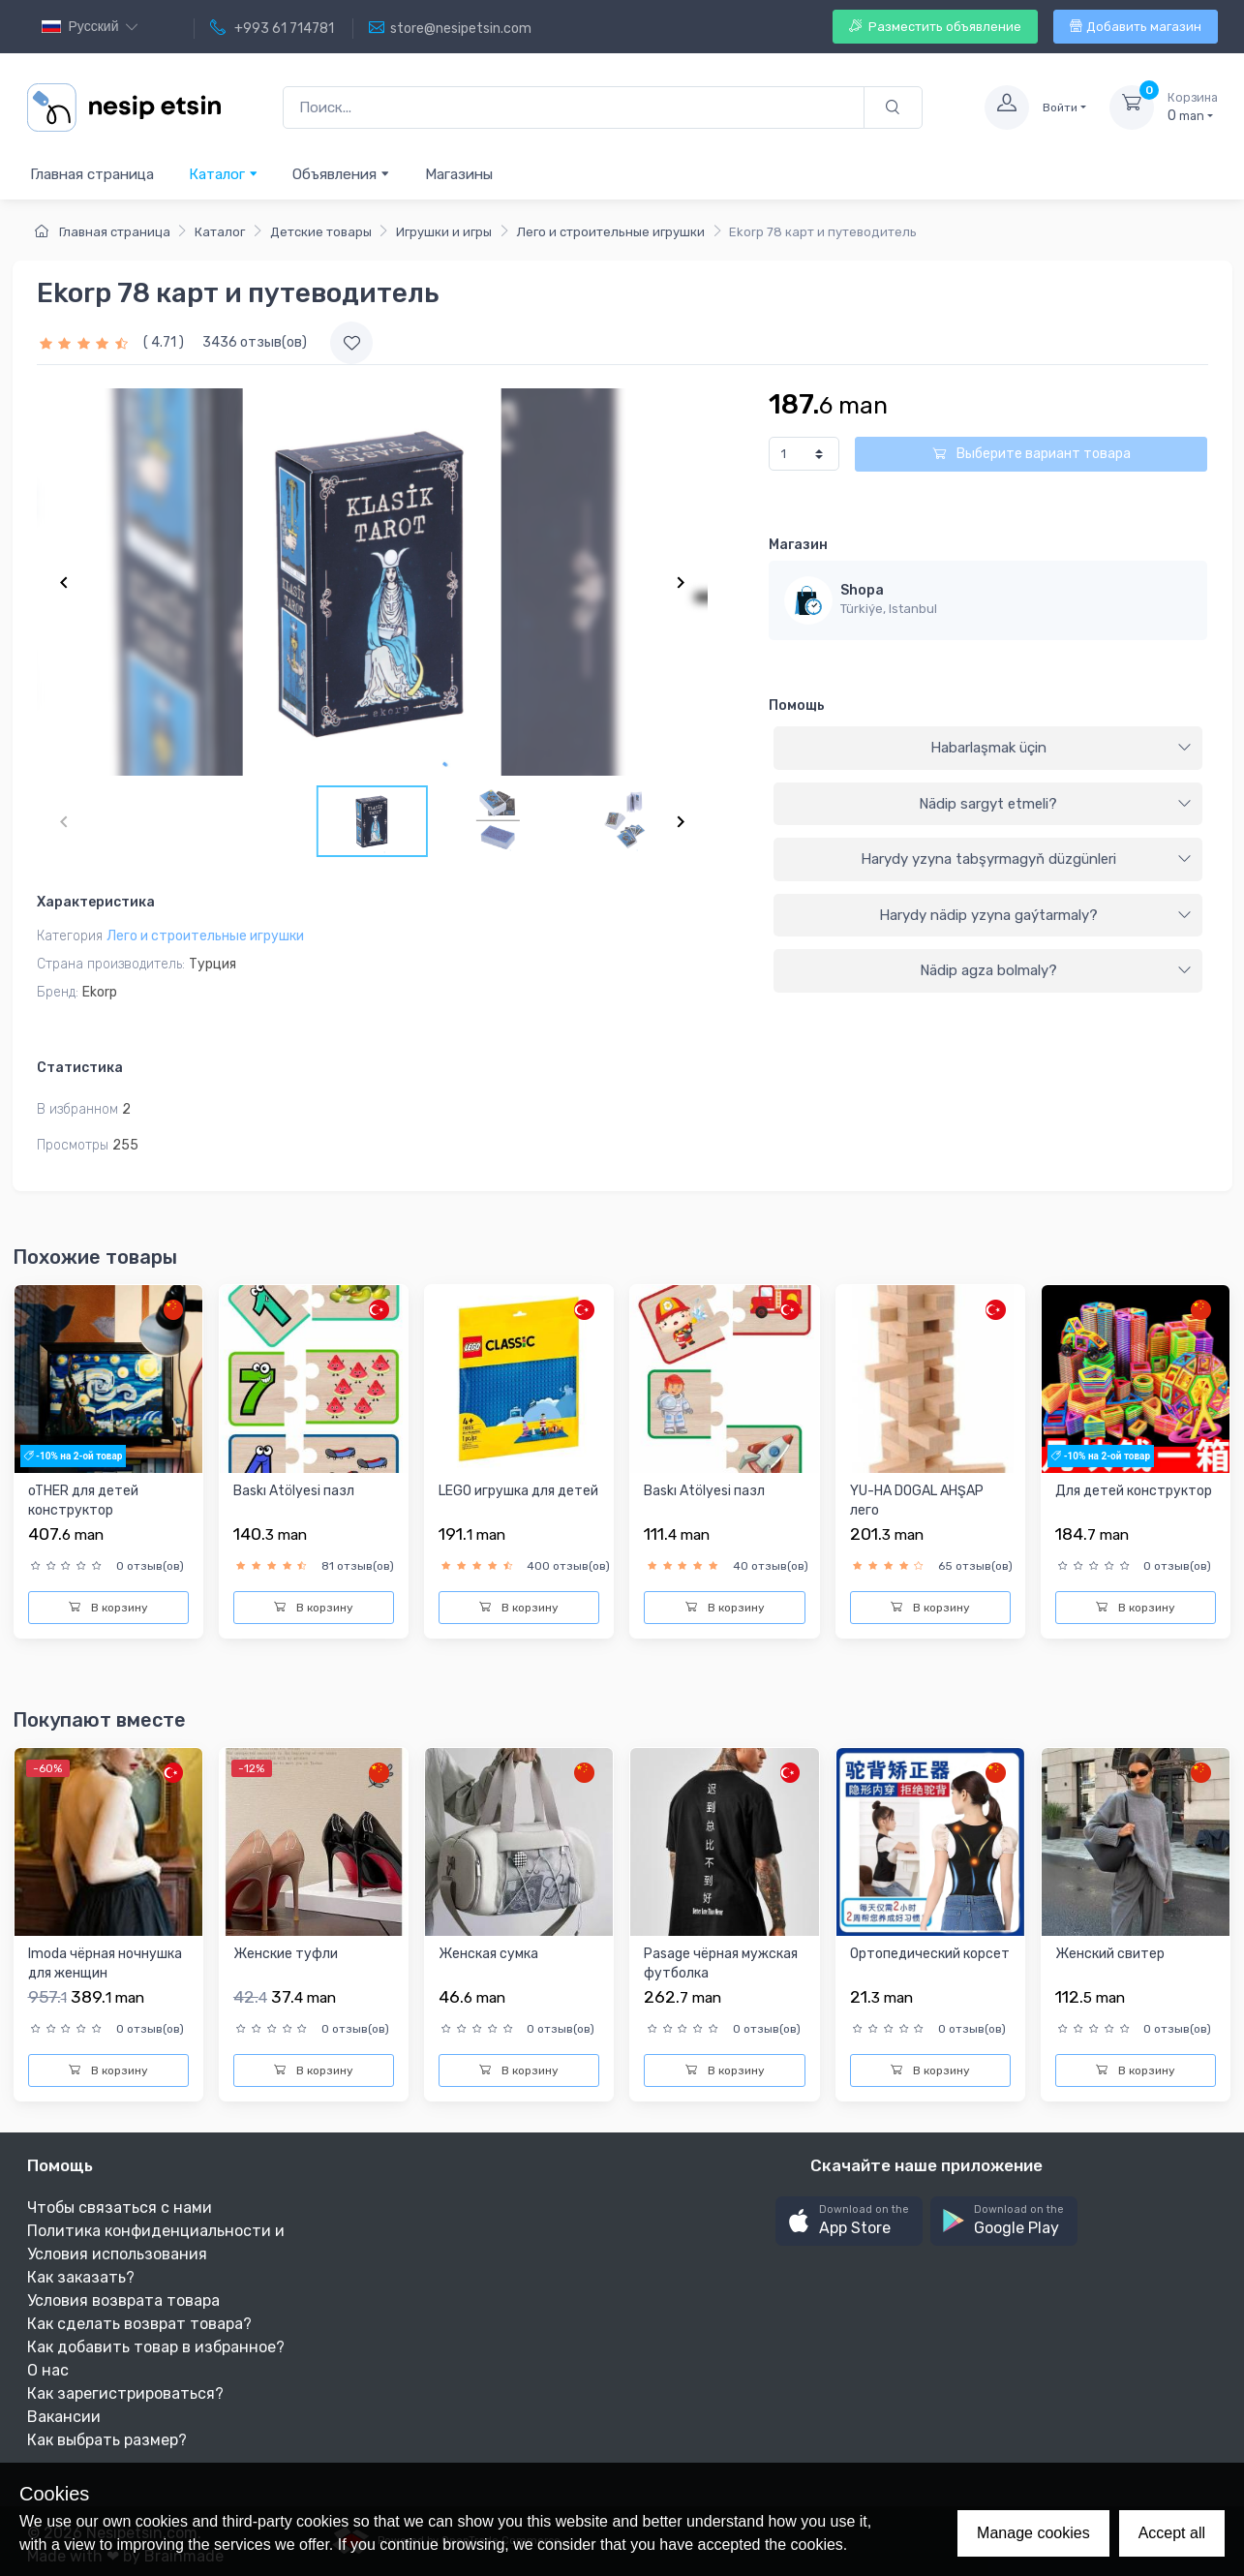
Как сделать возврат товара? (139, 2324)
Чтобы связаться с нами (119, 2207)
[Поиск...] (574, 108)
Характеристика (96, 902)
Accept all (1171, 2533)
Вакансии (64, 2416)
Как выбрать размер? (107, 2440)
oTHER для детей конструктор (83, 1500)
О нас (48, 2370)
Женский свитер (1110, 1954)
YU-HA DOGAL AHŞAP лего (917, 1500)
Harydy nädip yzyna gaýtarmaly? (1036, 915)
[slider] (86, 342)
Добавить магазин (1135, 26)
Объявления (341, 174)
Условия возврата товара (123, 2300)
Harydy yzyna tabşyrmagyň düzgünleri (1027, 859)
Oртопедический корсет (930, 1954)
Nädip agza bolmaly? (1056, 970)
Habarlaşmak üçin (1061, 747)
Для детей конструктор (1133, 1491)
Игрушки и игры (444, 232)
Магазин (798, 545)
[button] (849, 2221)
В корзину (108, 1607)
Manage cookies (1033, 2533)
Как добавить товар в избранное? (156, 2347)
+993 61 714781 (272, 28)
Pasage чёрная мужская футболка (721, 1963)
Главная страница (92, 174)
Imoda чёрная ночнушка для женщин (105, 1963)
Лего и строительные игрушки (611, 232)
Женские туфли (285, 1954)
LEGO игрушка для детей (518, 1491)
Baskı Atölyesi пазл (293, 1491)
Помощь (797, 705)
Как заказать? (81, 2277)
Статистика (80, 1067)
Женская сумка (488, 1954)
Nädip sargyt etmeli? (1055, 804)
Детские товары (321, 232)
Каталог (223, 174)
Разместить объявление (935, 26)
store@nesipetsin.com (450, 28)
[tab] (988, 748)
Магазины (459, 174)
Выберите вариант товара (1031, 453)
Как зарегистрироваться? (125, 2393)
